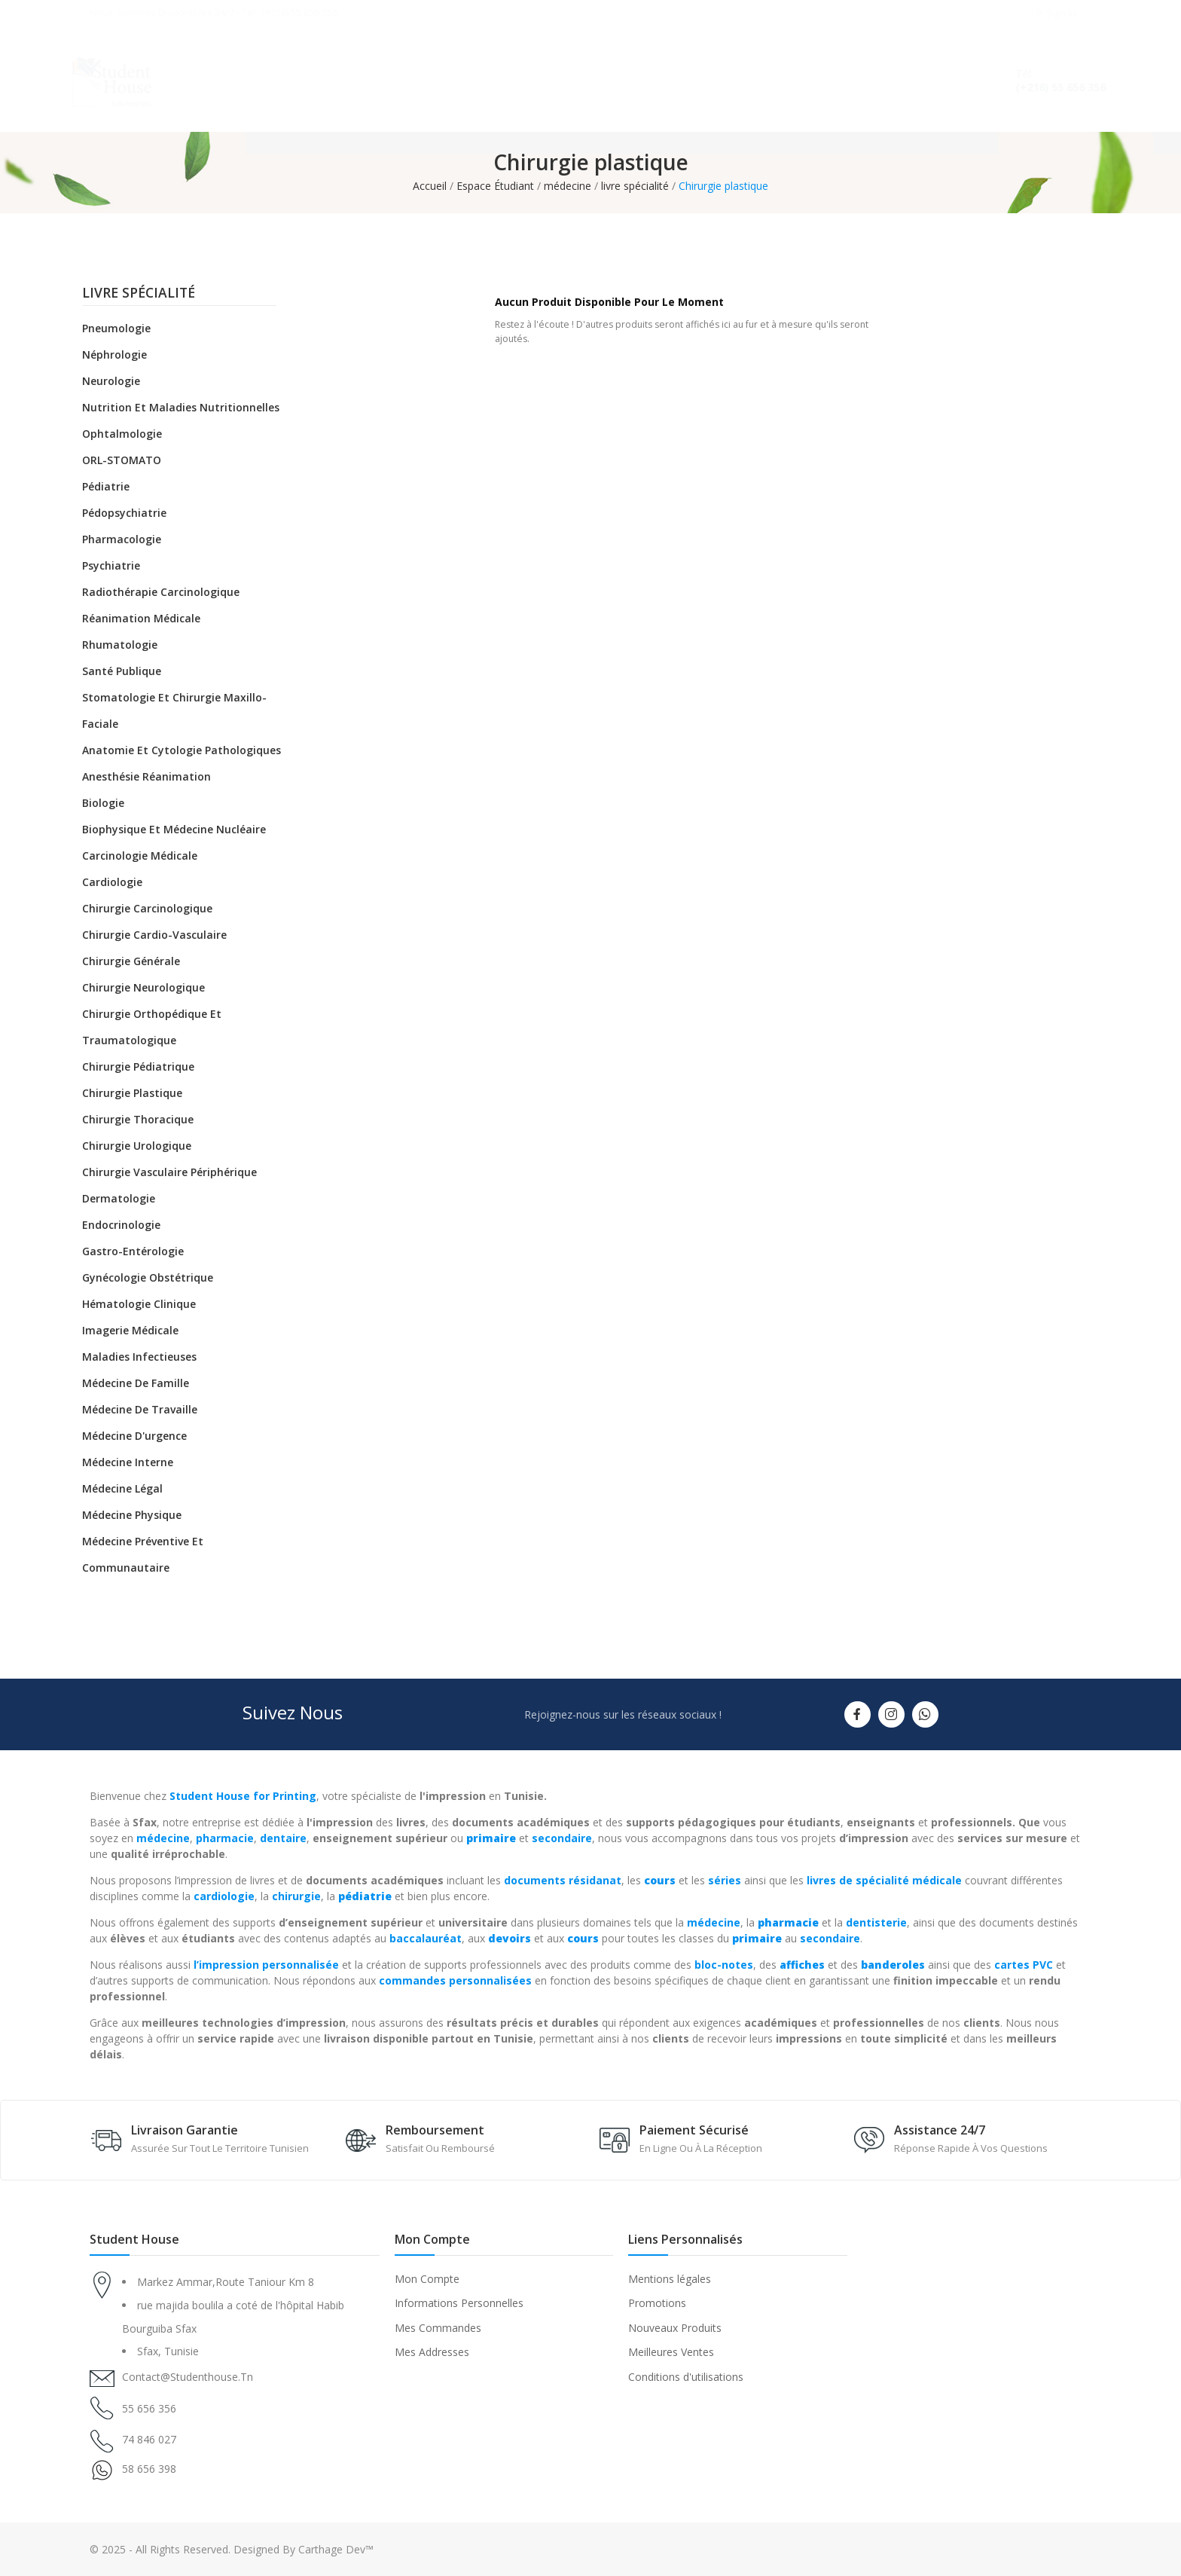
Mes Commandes (438, 2328)
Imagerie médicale (130, 1330)
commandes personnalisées (455, 1980)
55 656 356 (149, 2408)
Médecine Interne (127, 1462)
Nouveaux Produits (675, 2328)
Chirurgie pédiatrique (138, 1066)
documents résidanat (562, 1880)
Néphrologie (114, 354)
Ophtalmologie (122, 433)
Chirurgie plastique (132, 1093)
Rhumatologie (119, 644)
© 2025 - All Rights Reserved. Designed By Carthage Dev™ (232, 2549)
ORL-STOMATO (121, 460)
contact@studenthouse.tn (187, 2377)
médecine (163, 1838)
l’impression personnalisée (266, 1964)
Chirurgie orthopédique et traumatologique (151, 1027)
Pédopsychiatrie (124, 513)
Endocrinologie (121, 1225)
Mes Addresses (432, 2352)
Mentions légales (669, 2279)
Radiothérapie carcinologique (161, 592)
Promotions (657, 2303)
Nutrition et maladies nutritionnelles (180, 407)
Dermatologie (118, 1198)
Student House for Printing (242, 1796)
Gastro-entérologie (133, 1251)
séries (724, 1880)
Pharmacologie (121, 539)
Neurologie (111, 381)
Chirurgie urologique (136, 1145)
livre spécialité (138, 293)
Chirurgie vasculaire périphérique (169, 1172)
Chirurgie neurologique (143, 987)
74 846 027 (149, 2439)
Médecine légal (122, 1488)
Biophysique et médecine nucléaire (174, 829)
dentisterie (876, 1922)
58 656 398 (149, 2468)
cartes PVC (1023, 1964)
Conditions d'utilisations (685, 2377)
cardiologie (224, 1896)
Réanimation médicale (141, 618)
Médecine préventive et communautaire (142, 1554)
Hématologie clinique (139, 1304)
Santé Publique (121, 671)
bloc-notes (723, 1964)
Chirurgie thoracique (138, 1119)
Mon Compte (427, 2279)
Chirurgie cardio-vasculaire (154, 934)
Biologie (103, 803)
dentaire (283, 1838)
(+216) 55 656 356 (1046, 87)
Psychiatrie (111, 565)
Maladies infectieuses (139, 1356)
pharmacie (225, 1838)
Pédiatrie (106, 486)
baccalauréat (425, 1938)
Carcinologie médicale (139, 855)
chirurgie (296, 1896)
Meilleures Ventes (671, 2352)
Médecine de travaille (139, 1409)
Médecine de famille (135, 1383)
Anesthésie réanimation (146, 776)
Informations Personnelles (459, 2303)
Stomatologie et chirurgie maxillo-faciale (174, 710)
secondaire (562, 1838)
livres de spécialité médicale (884, 1880)
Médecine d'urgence (134, 1436)
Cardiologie (112, 882)
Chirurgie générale (131, 961)
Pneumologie (116, 328)
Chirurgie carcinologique (147, 908)
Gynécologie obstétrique (147, 1277)
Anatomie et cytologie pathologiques (181, 750)
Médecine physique (132, 1515)
